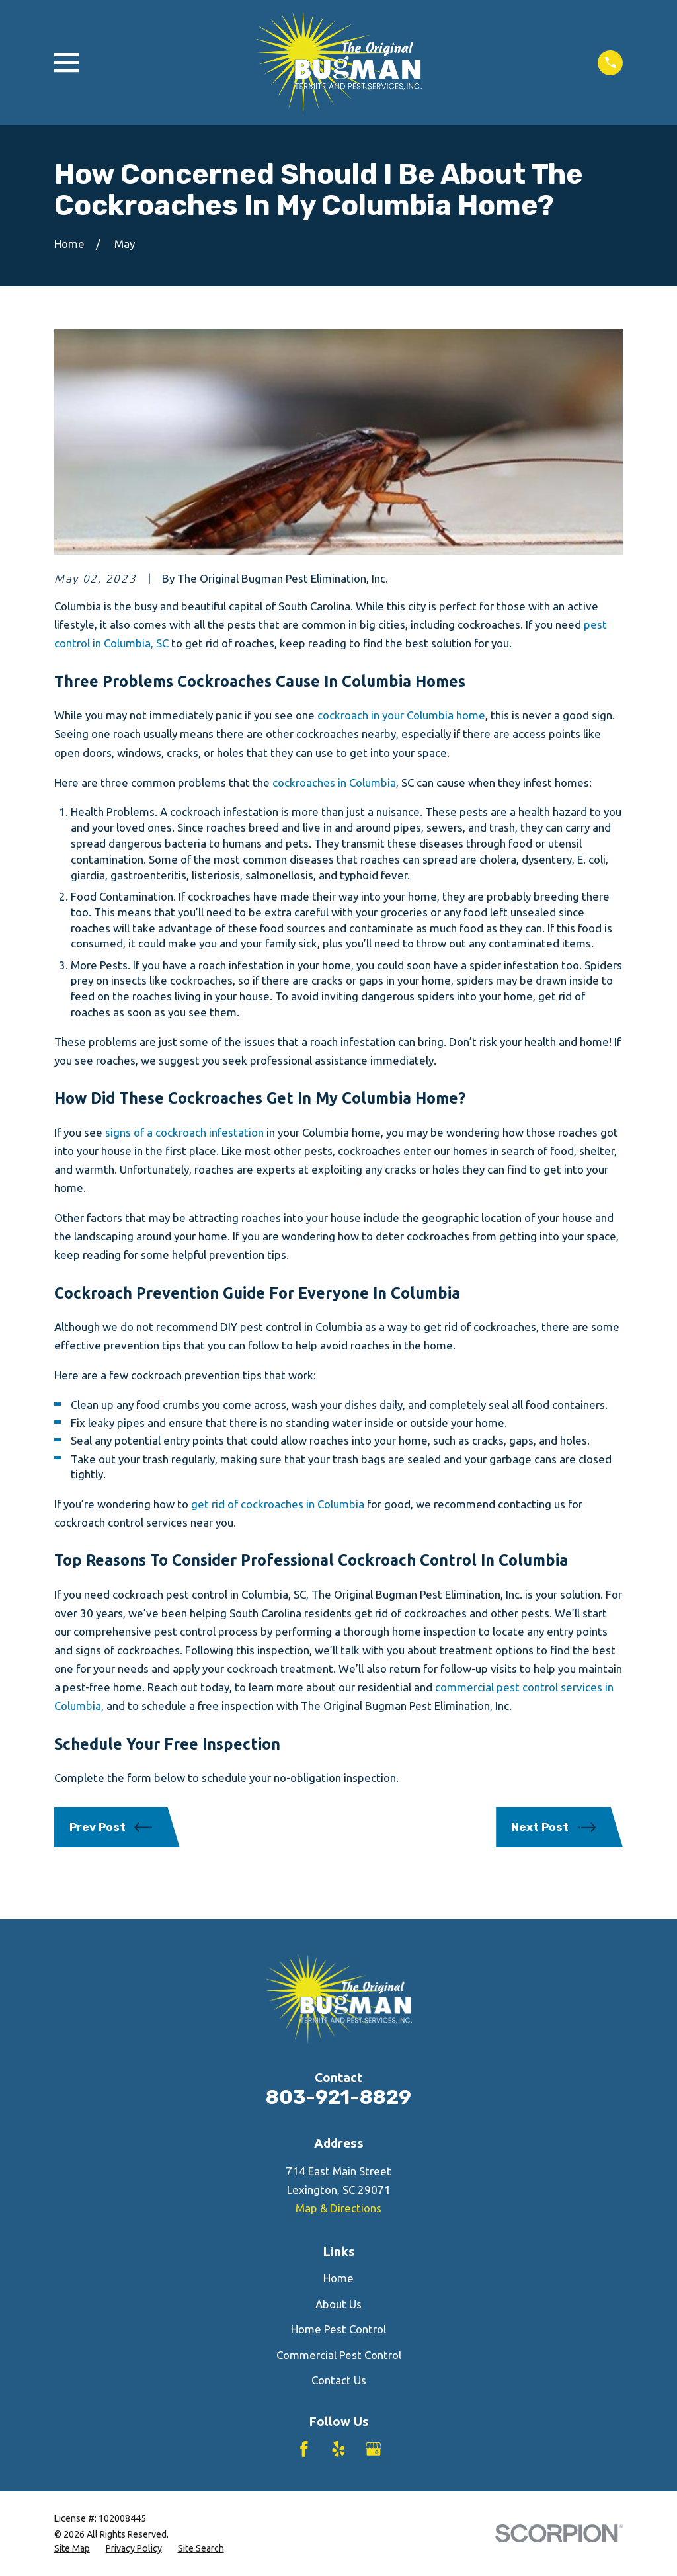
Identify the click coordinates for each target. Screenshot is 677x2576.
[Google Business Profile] (373, 2449)
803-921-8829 (338, 2097)
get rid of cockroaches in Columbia (277, 1504)
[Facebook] (304, 2449)
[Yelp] (338, 2449)
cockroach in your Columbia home (401, 715)
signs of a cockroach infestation (184, 1132)
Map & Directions (338, 2208)
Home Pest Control (338, 2329)
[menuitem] (72, 2549)
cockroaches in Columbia (334, 782)
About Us (338, 2304)
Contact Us (338, 2380)
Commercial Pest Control (338, 2355)
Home (338, 2278)
